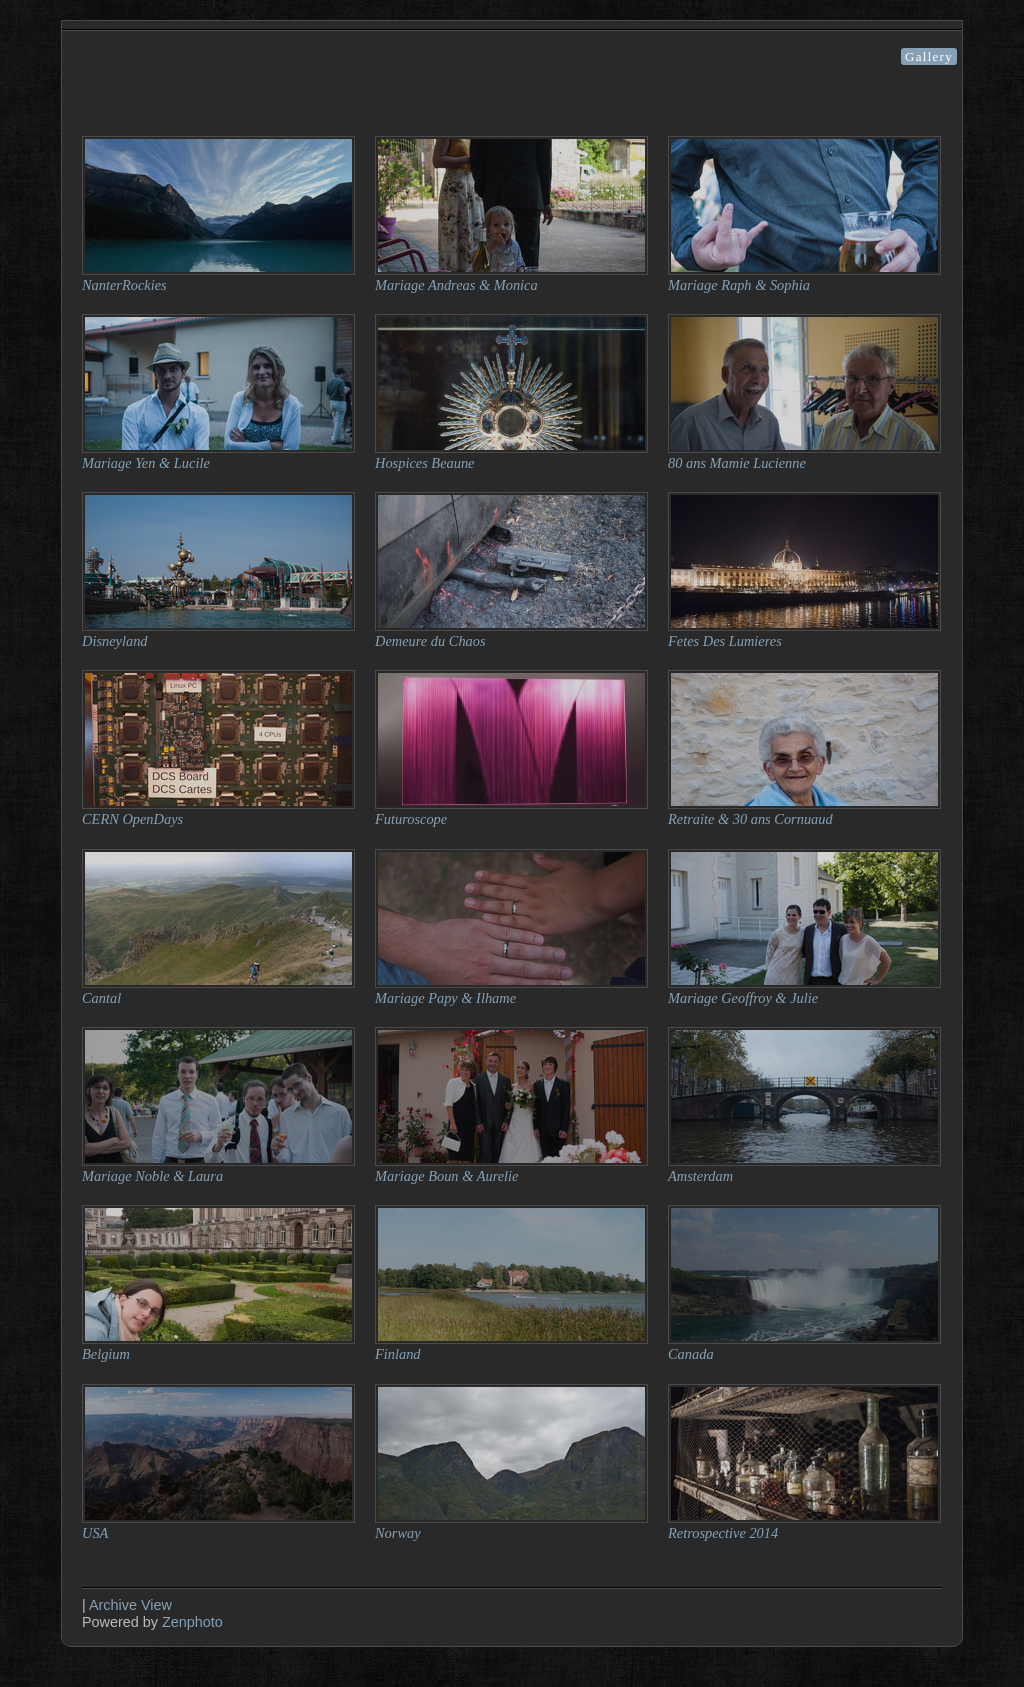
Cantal (101, 998)
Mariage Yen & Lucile (146, 463)
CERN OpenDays (132, 819)
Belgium (106, 1354)
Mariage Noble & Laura (152, 1176)
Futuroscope (411, 819)
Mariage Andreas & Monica (456, 285)
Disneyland (115, 641)
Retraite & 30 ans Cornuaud (750, 819)
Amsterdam (700, 1176)
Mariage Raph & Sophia (739, 285)
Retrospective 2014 (723, 1533)
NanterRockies (124, 285)
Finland (398, 1354)
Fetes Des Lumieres (725, 641)
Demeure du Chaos (430, 641)
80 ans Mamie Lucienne (737, 463)
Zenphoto (192, 1622)
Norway (398, 1533)
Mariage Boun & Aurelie (446, 1176)
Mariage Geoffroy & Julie (743, 998)
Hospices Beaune (425, 463)
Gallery (929, 56)
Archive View (130, 1605)
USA (95, 1533)
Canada (691, 1354)
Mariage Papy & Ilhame (445, 998)
